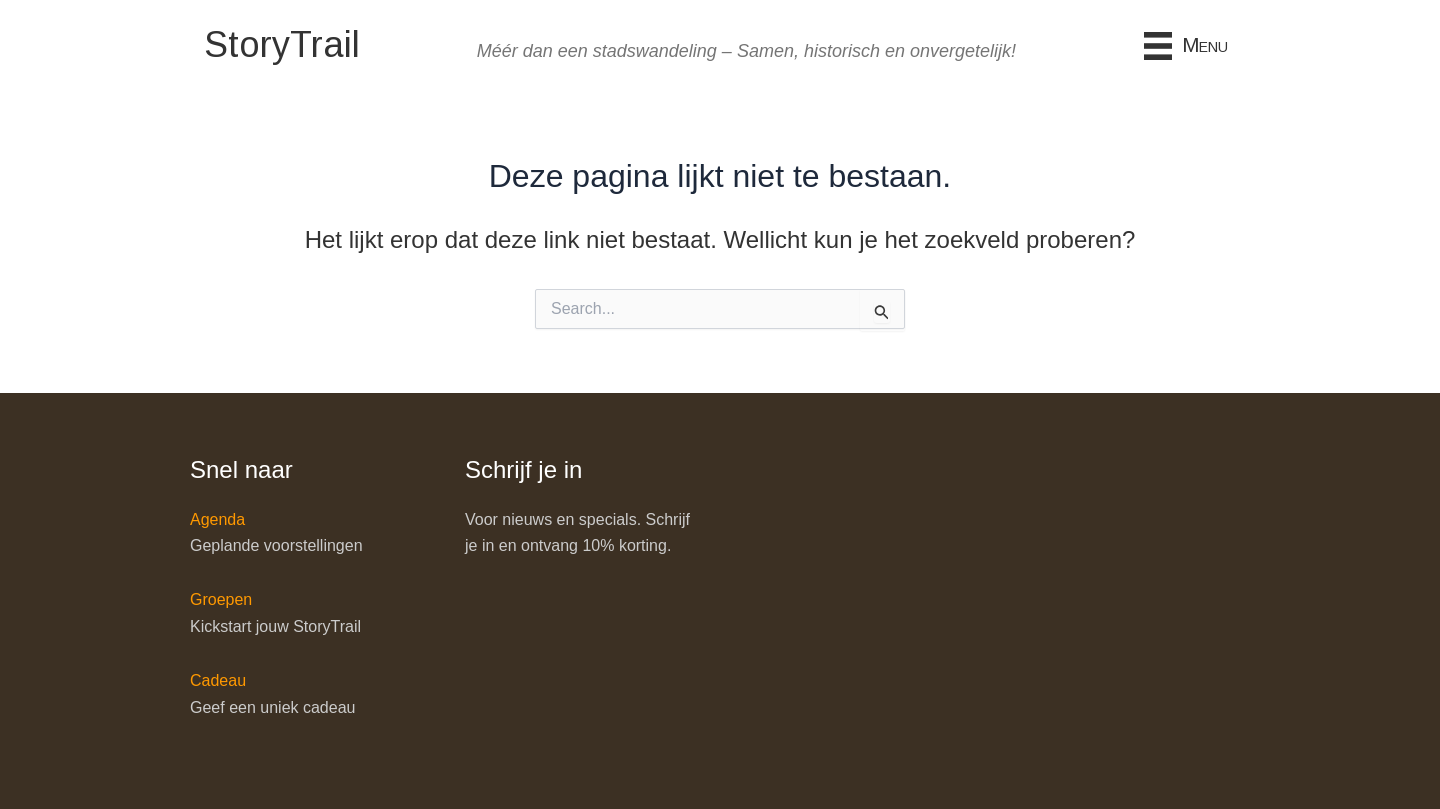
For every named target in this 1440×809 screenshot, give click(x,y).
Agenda (217, 519)
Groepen (221, 599)
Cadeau (218, 680)
